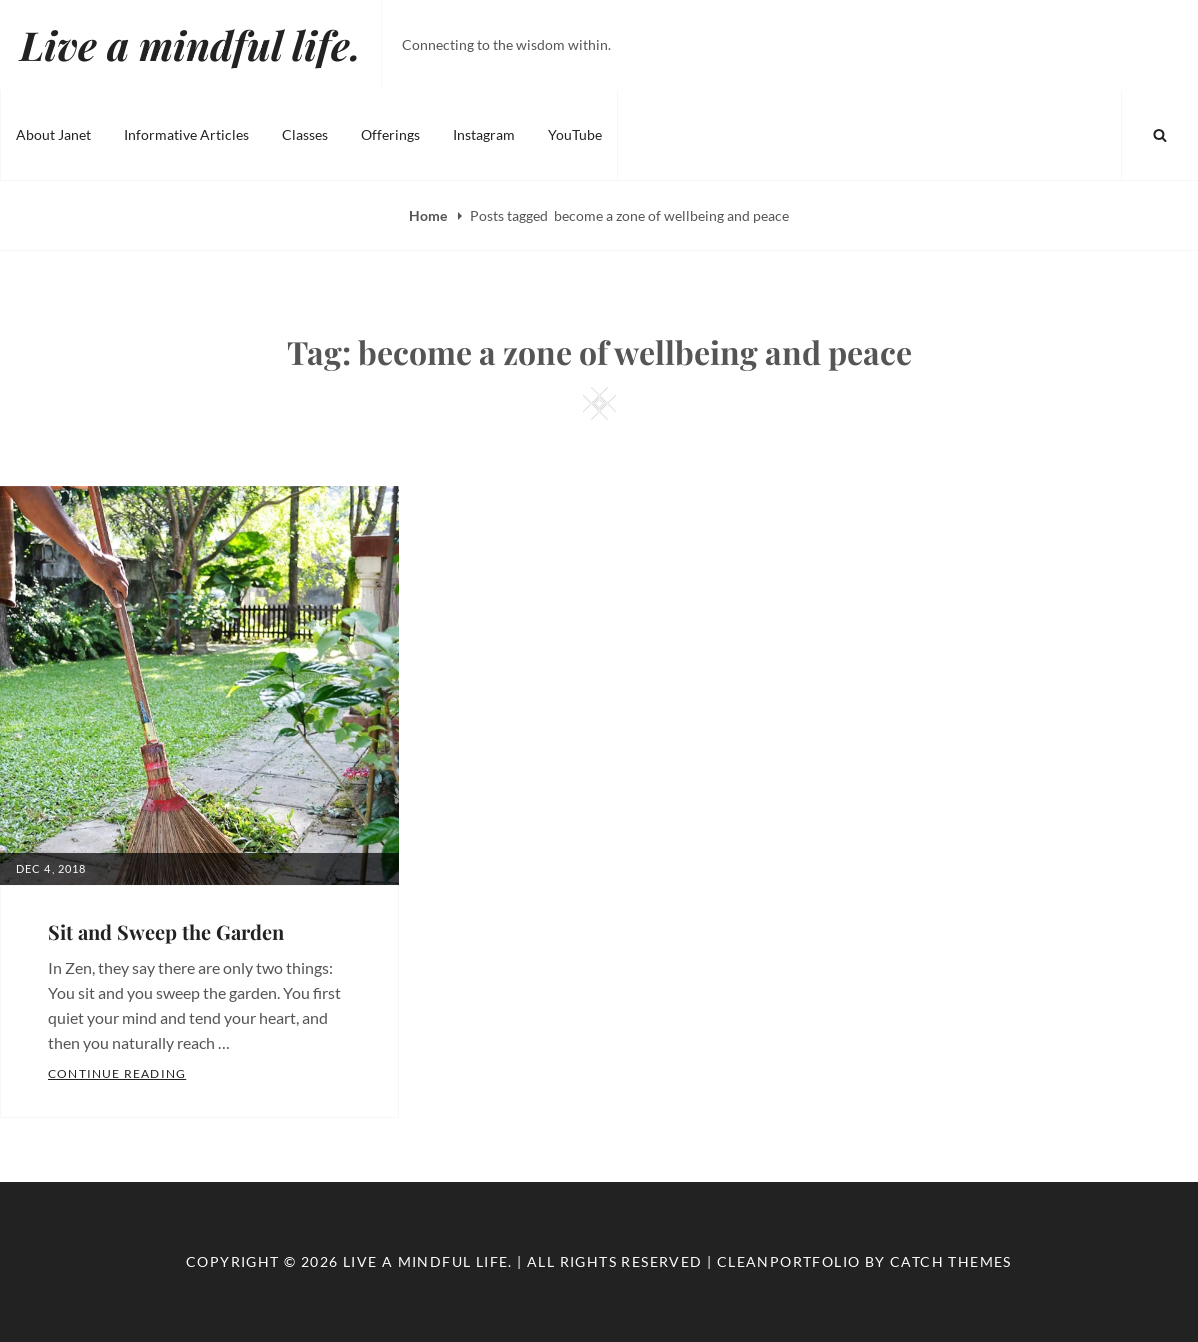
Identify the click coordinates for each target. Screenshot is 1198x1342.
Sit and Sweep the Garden (166, 931)
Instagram (484, 134)
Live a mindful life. (190, 44)
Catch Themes (951, 1261)
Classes (305, 134)
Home (429, 215)
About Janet (53, 134)
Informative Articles (186, 134)
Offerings (390, 134)
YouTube (575, 134)
